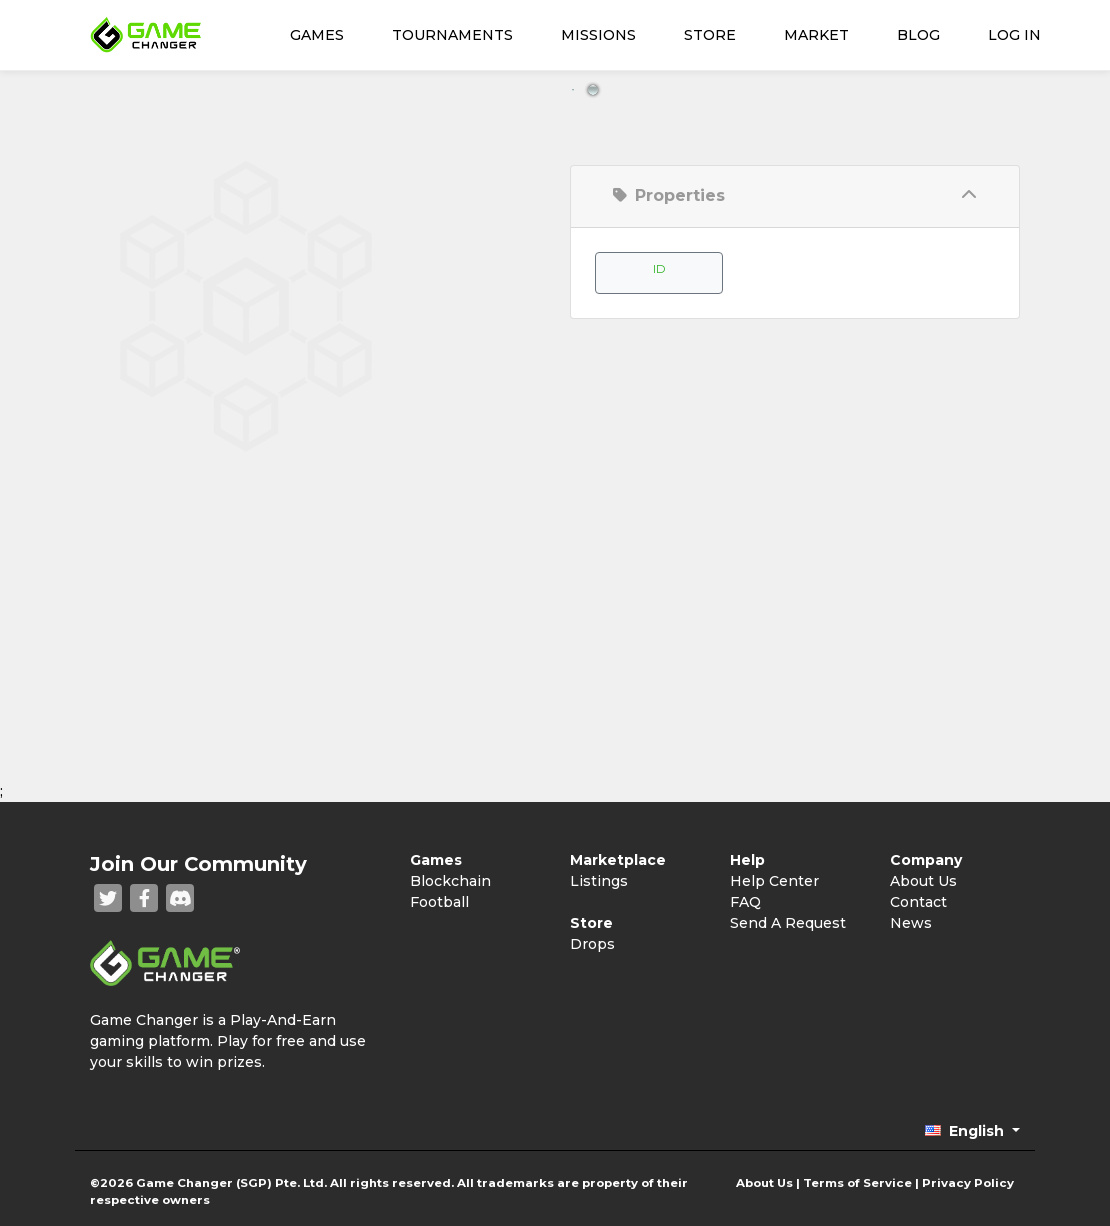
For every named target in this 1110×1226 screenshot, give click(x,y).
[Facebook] (144, 898)
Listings (599, 881)
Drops (592, 944)
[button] (972, 1131)
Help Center (774, 881)
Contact (918, 902)
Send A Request (788, 923)
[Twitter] (108, 898)
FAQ (745, 902)
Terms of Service (857, 1183)
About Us (923, 881)
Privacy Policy (968, 1183)
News (911, 923)
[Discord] (180, 898)
